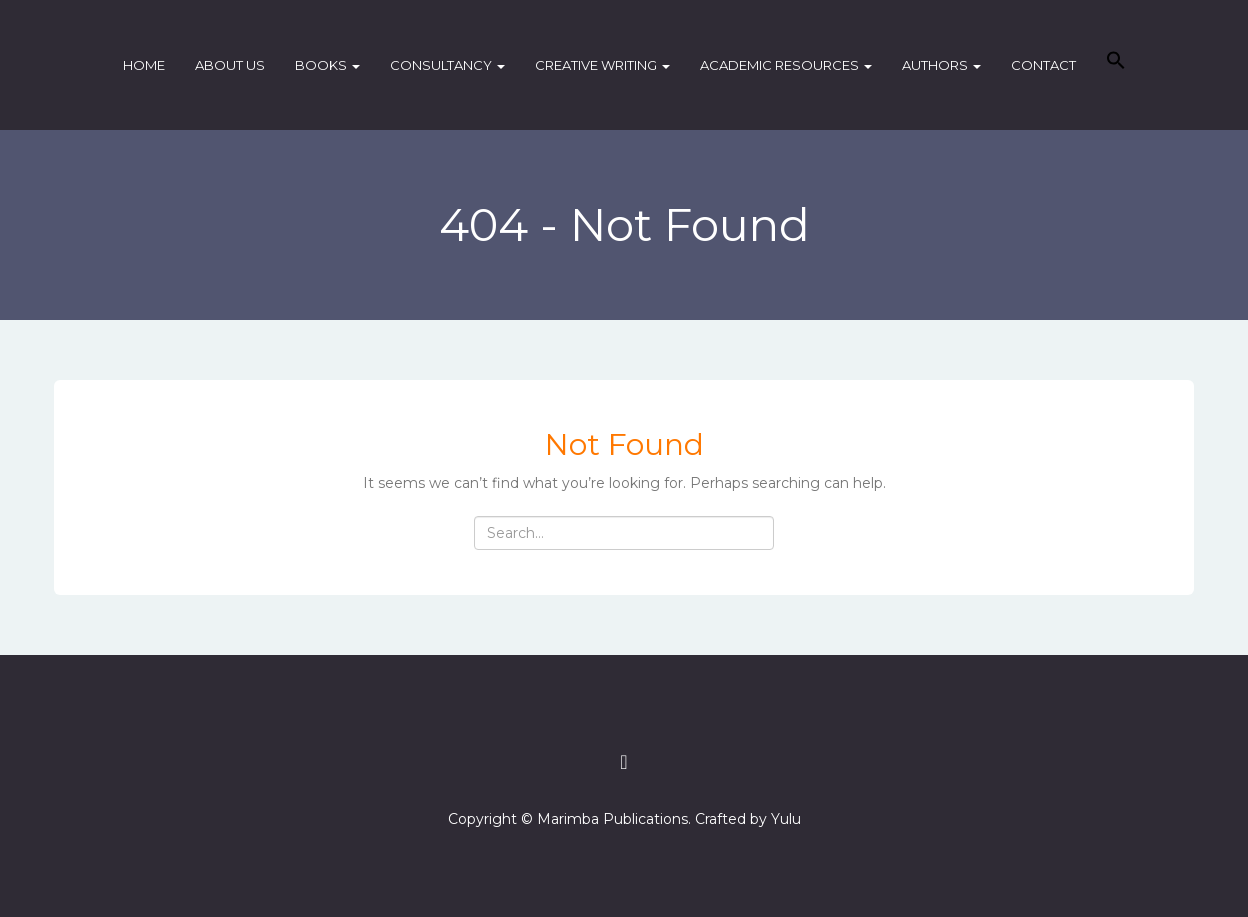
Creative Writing (602, 65)
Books (327, 65)
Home (144, 65)
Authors (941, 65)
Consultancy (447, 65)
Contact (1043, 65)
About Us (230, 65)
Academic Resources (786, 65)
